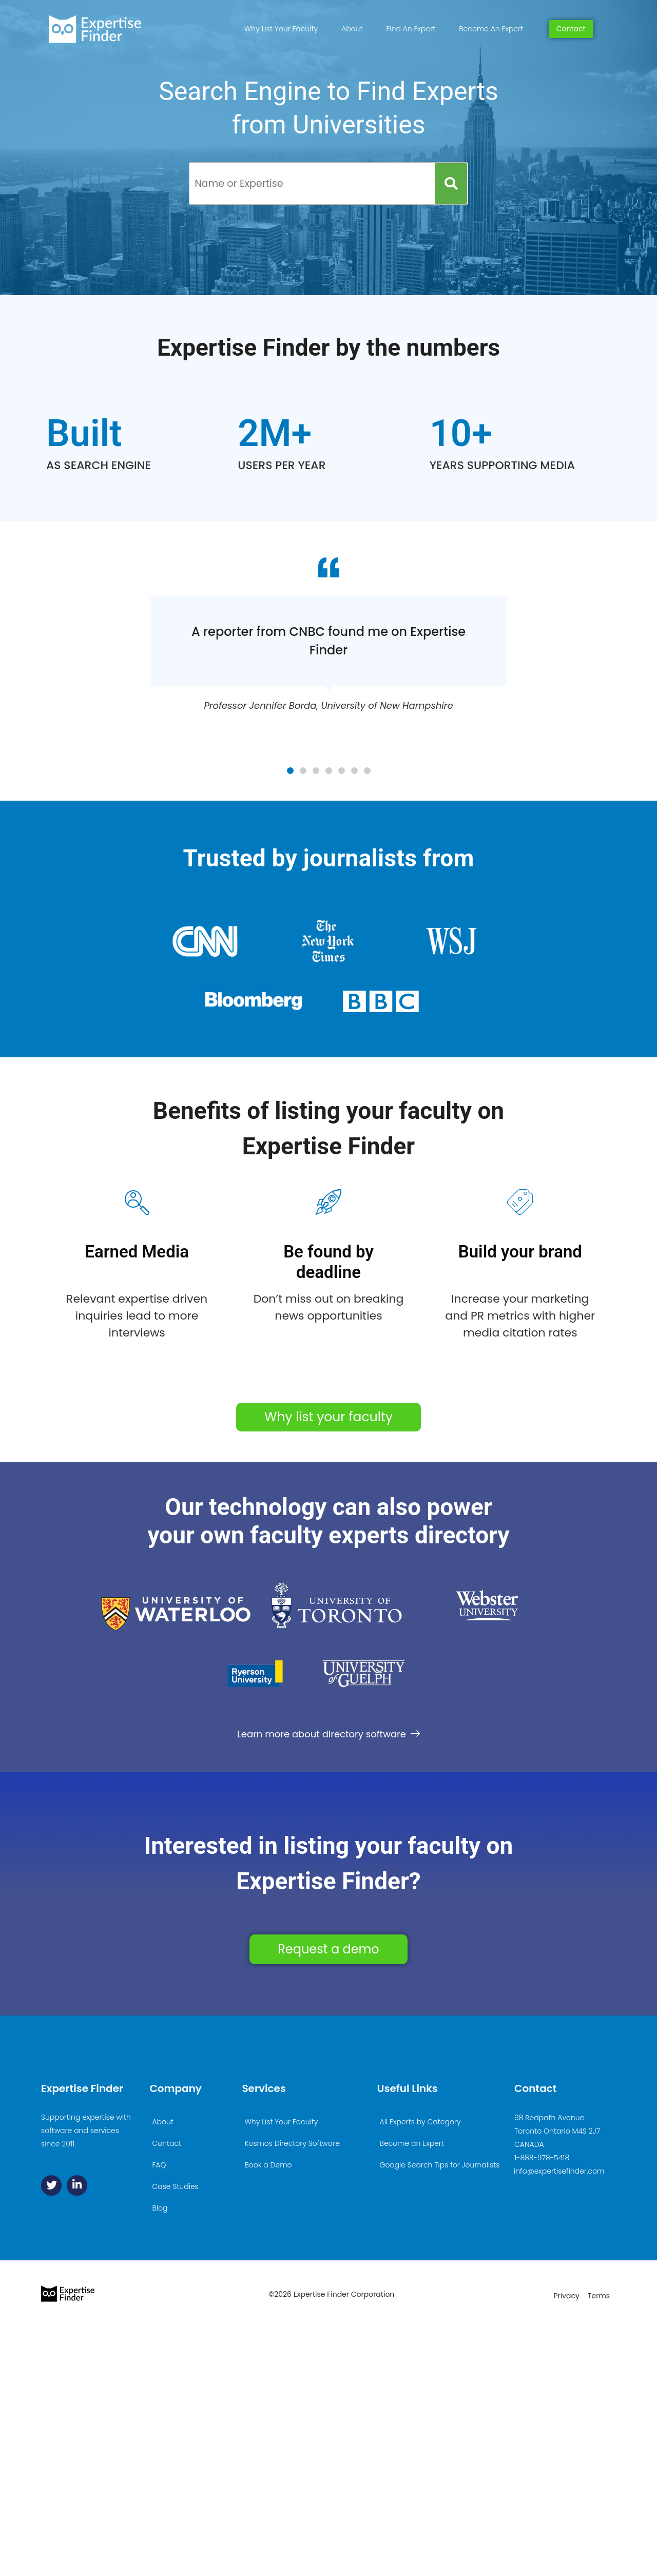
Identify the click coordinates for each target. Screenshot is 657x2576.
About (351, 29)
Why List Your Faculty (281, 29)
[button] (290, 770)
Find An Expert (410, 29)
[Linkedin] (77, 2185)
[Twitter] (51, 2185)
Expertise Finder (82, 2088)
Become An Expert (491, 29)
